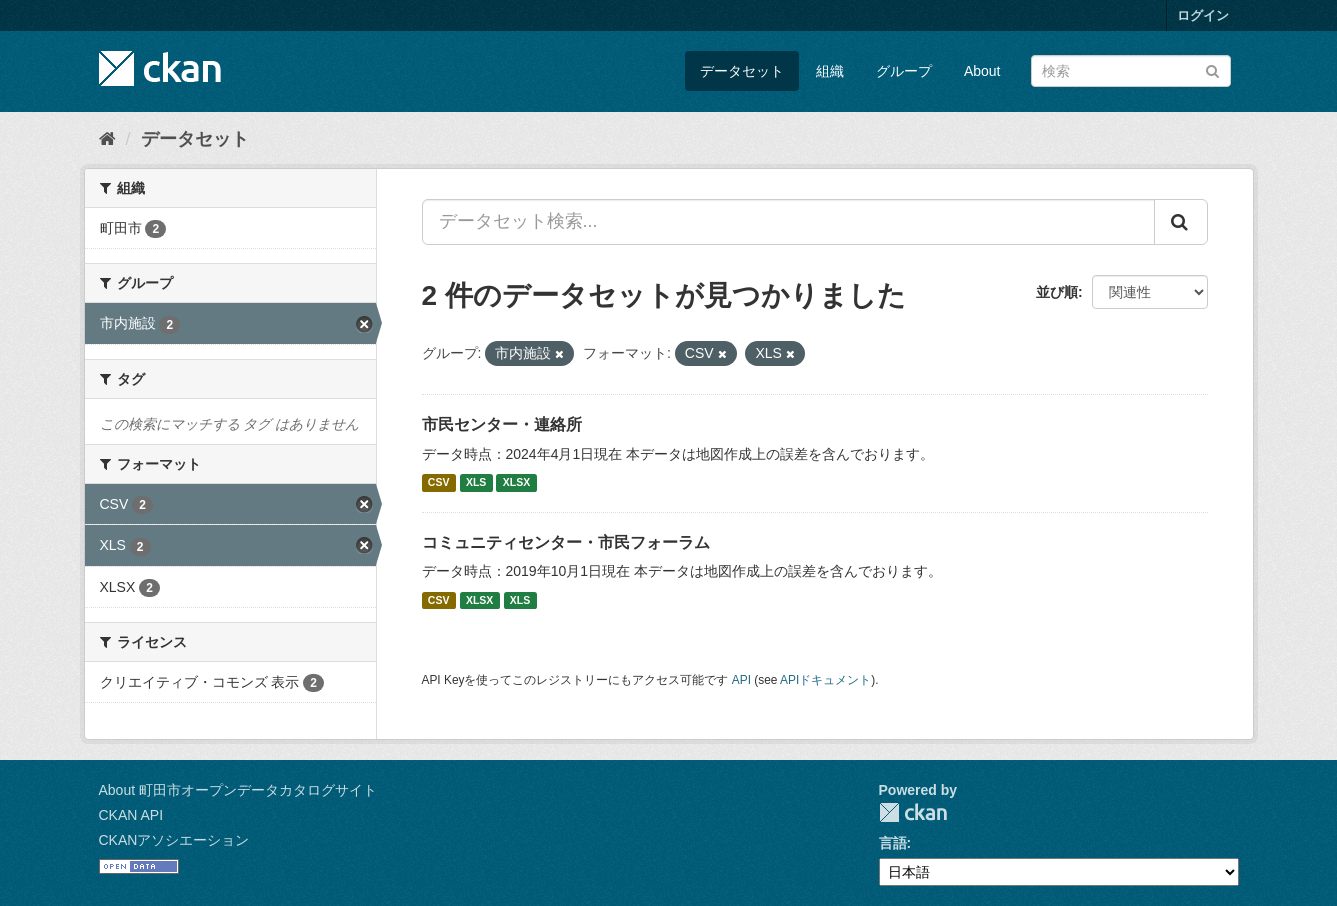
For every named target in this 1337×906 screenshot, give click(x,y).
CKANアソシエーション (174, 840)
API (741, 680)
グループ (904, 71)
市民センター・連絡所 (502, 424)
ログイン (1203, 15)
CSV (439, 483)
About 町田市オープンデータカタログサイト (238, 790)
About (982, 71)
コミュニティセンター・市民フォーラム (566, 542)
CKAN (913, 812)
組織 (830, 71)
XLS (476, 483)
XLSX (516, 483)
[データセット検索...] (788, 222)
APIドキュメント (825, 680)
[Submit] (1212, 69)
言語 (893, 843)
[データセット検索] (1131, 71)
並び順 (1057, 292)
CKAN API (131, 815)
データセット (742, 71)
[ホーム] (107, 139)
